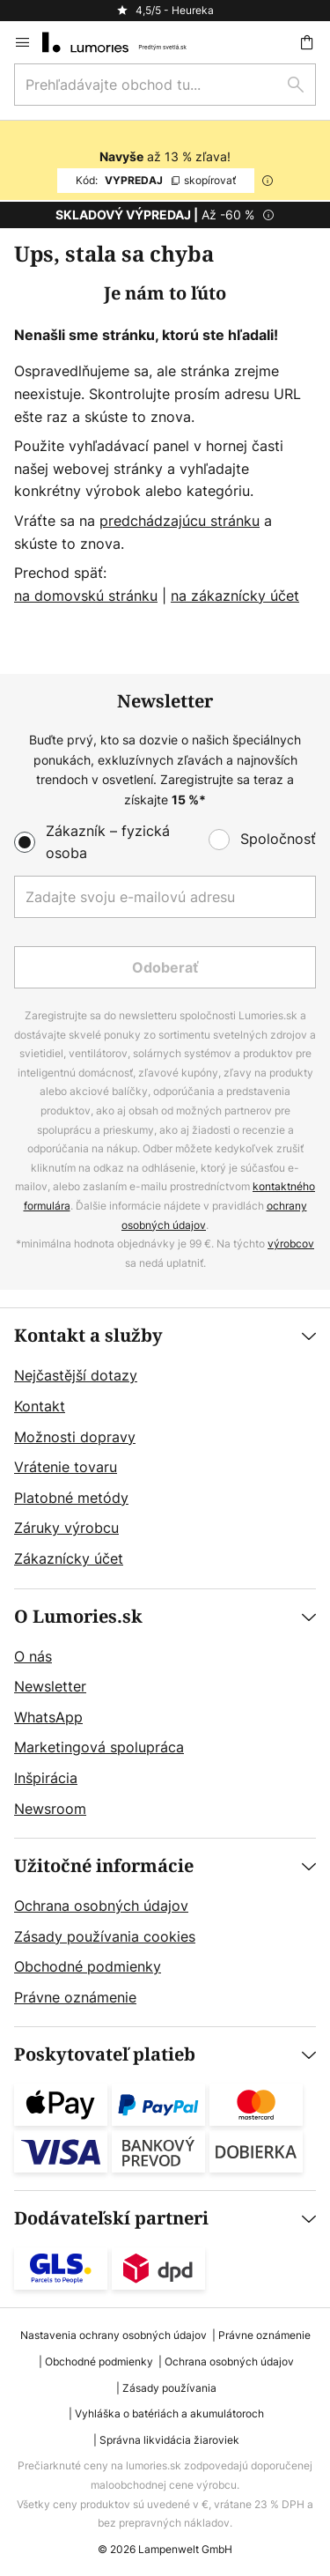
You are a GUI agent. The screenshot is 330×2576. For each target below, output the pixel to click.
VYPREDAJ (156, 180)
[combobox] (165, 84)
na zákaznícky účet (235, 595)
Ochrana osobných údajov (101, 1905)
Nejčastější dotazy (75, 1375)
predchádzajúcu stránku (179, 520)
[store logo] (125, 42)
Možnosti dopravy (75, 1437)
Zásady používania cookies (104, 1936)
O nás (33, 1656)
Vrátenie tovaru (65, 1467)
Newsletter (50, 1686)
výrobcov (291, 1243)
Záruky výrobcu (66, 1527)
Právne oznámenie (75, 1997)
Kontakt (39, 1406)
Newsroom (50, 1808)
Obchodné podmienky (87, 1966)
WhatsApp (48, 1717)
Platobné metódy (71, 1497)
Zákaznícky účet (68, 1558)
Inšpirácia (45, 1778)
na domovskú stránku (86, 595)
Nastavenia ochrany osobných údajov (113, 2335)
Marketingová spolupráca (99, 1747)
